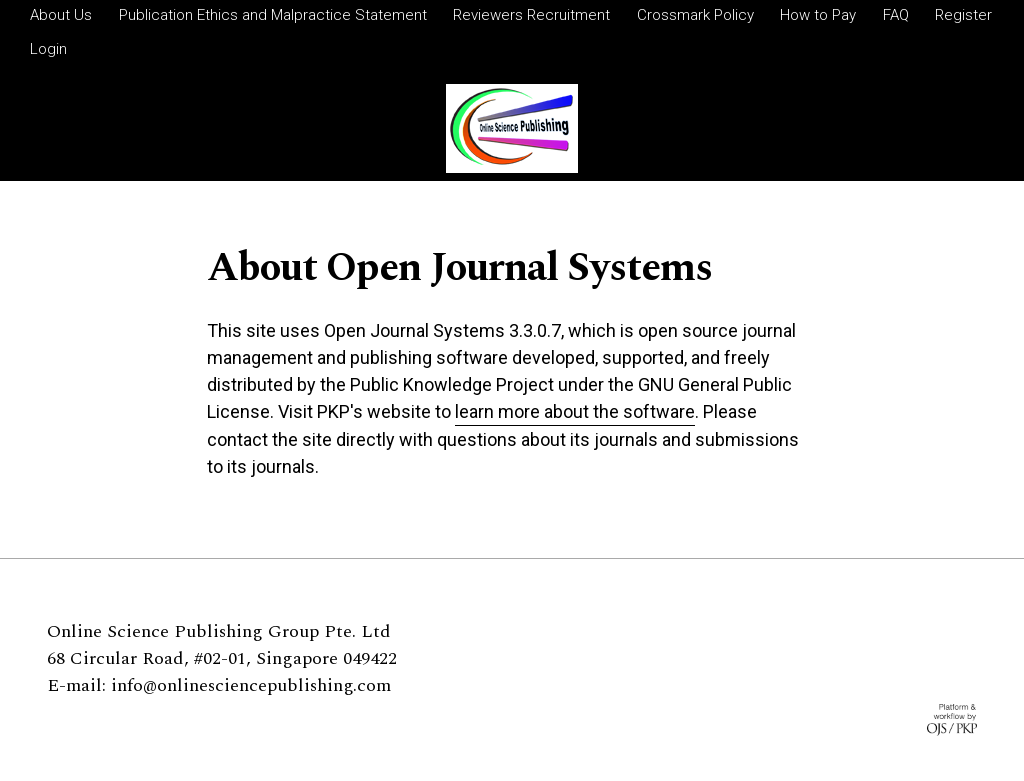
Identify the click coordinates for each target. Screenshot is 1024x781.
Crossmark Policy (695, 15)
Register (963, 15)
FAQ (896, 15)
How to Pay (818, 15)
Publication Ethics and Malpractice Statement (273, 15)
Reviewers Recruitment (531, 15)
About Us (61, 15)
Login (48, 49)
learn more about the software (575, 411)
